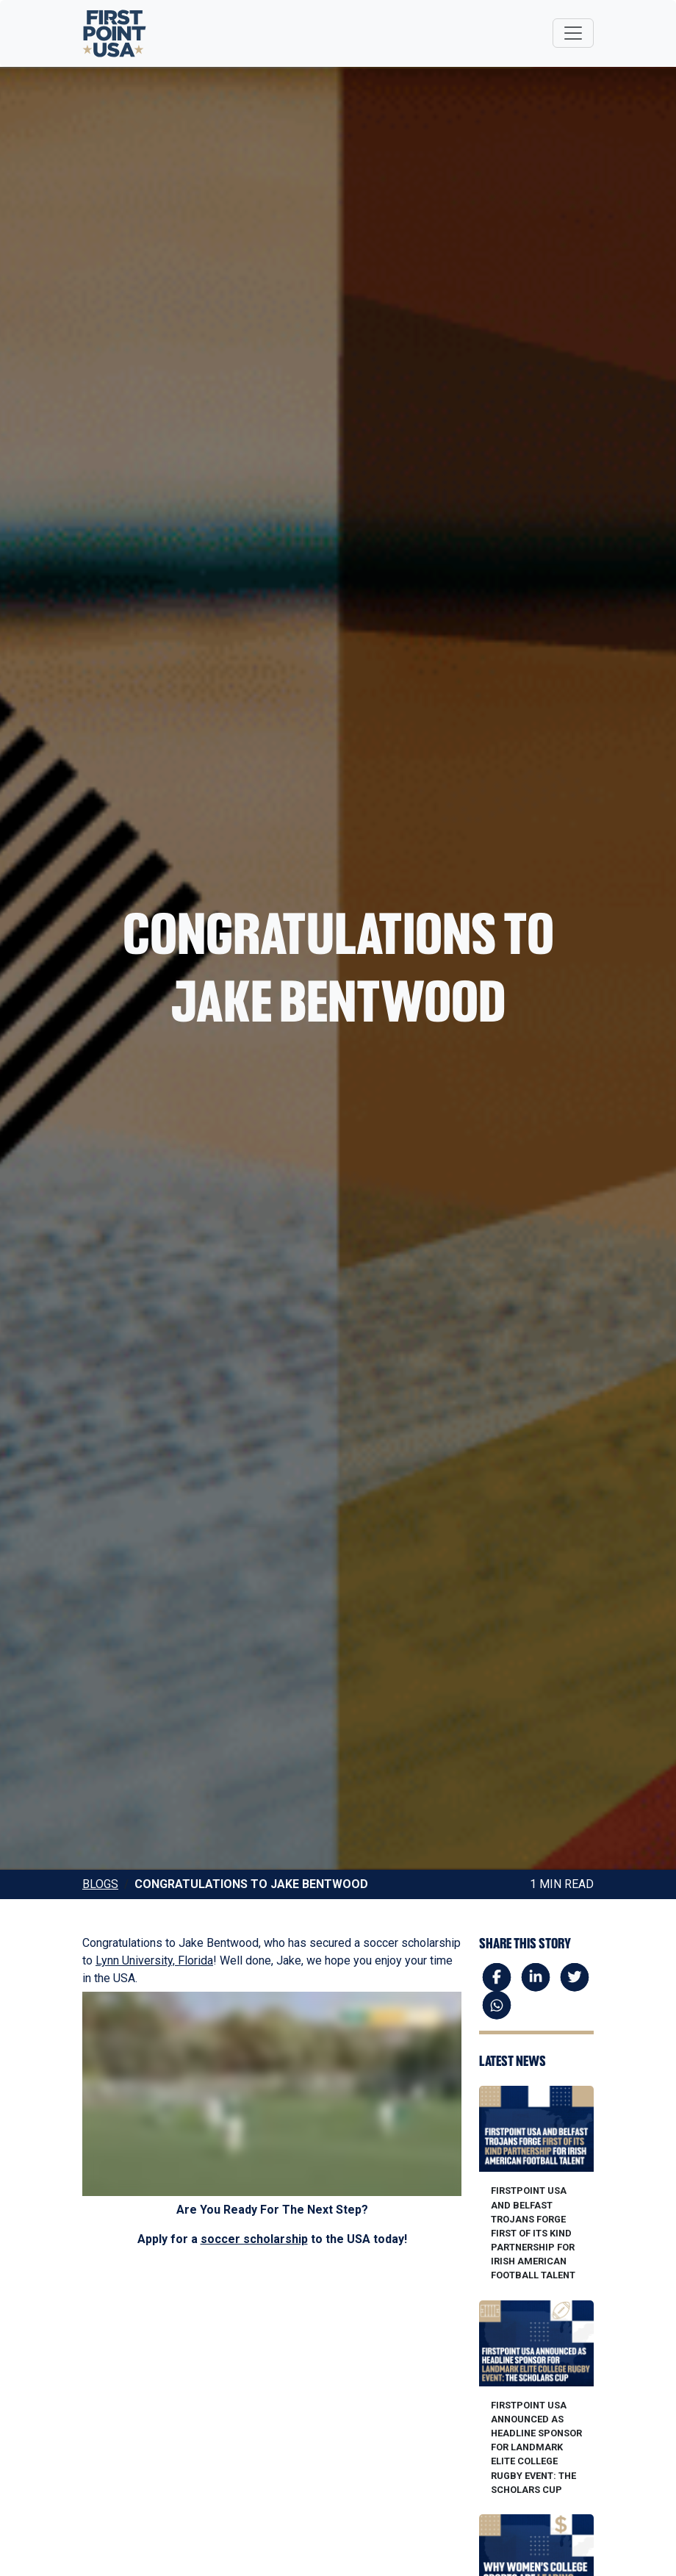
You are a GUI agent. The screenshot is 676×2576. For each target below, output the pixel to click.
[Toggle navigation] (573, 33)
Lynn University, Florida (154, 1960)
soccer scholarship (254, 2239)
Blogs (100, 1884)
